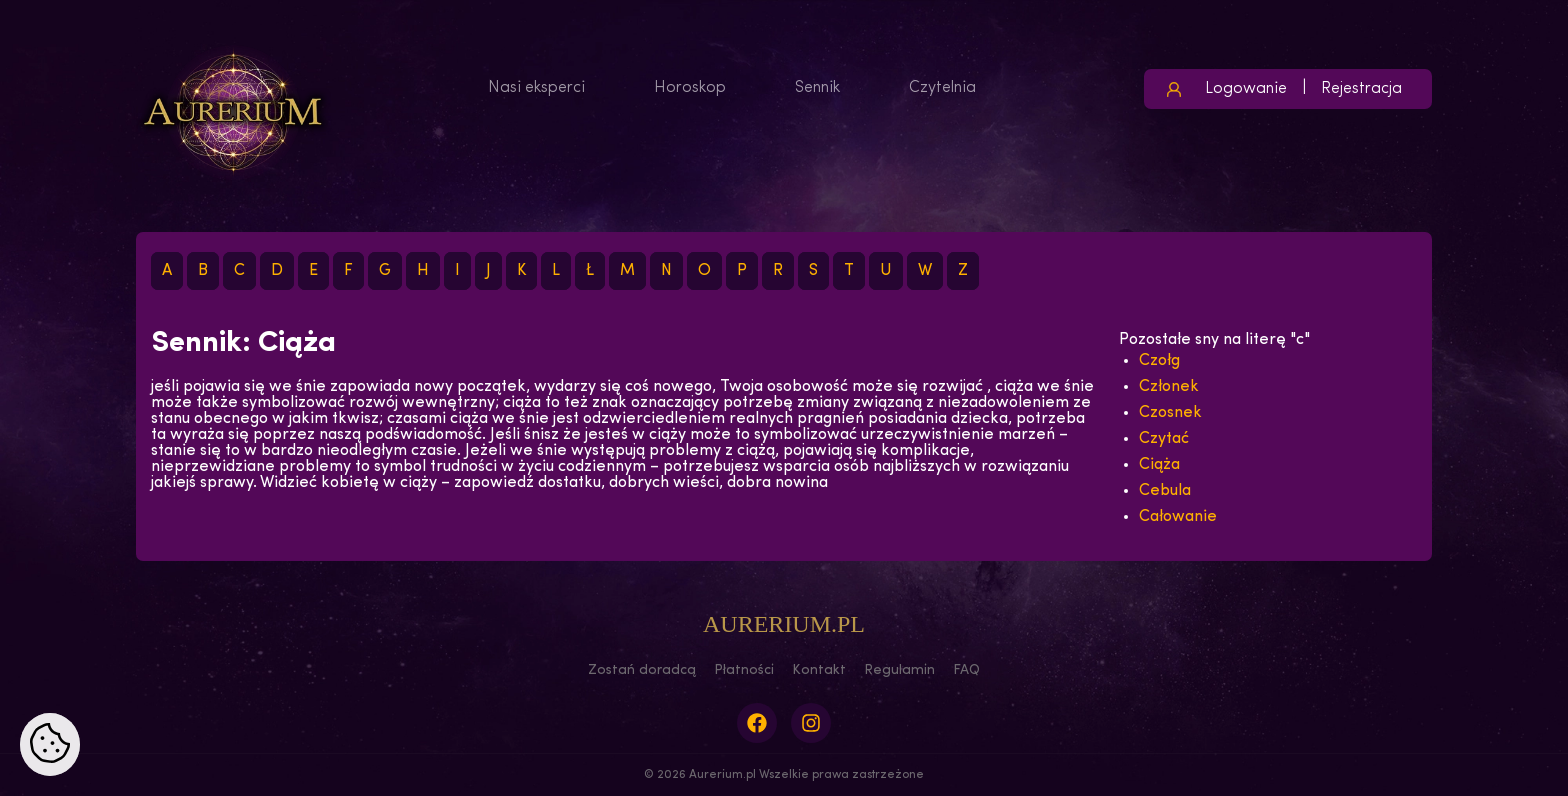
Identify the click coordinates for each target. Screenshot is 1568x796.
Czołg (1159, 361)
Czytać (1164, 439)
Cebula (1165, 491)
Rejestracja (1361, 89)
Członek (1169, 387)
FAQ (966, 670)
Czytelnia (942, 88)
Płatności (744, 670)
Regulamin (899, 670)
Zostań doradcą (642, 670)
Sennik (817, 88)
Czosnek (1170, 413)
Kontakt (819, 670)
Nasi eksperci (536, 88)
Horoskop (690, 88)
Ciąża (1159, 465)
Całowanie (1178, 517)
